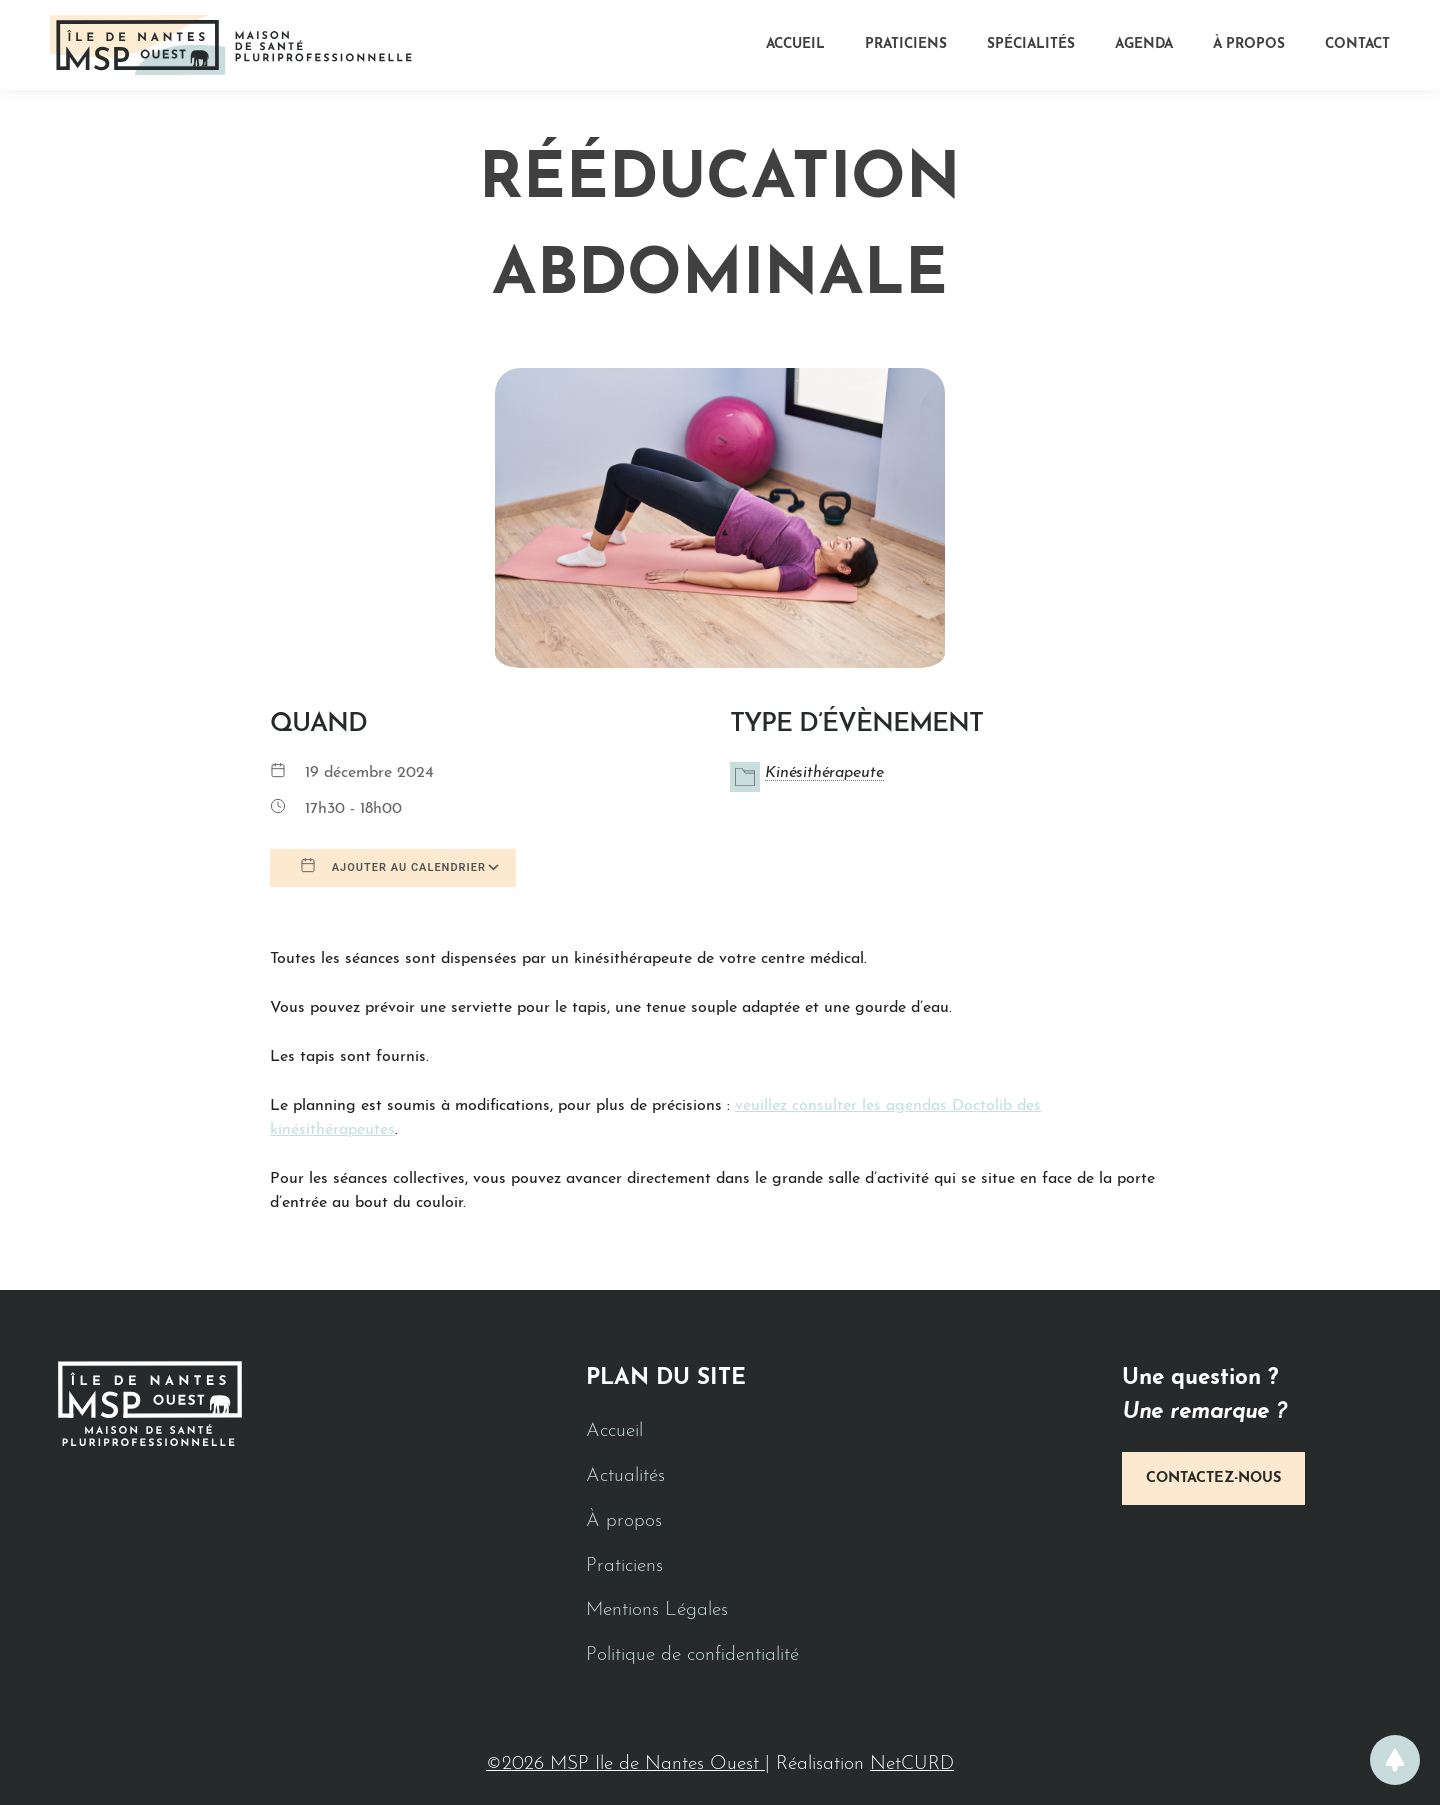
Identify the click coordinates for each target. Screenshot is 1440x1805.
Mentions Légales (657, 1610)
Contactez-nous (1213, 1478)
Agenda (1144, 44)
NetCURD (912, 1764)
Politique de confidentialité (692, 1655)
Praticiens (906, 44)
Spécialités (1031, 44)
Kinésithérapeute (824, 773)
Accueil (795, 44)
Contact (1357, 44)
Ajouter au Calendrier (393, 866)
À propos (1249, 44)
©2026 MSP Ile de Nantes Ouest (625, 1764)
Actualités (625, 1476)
